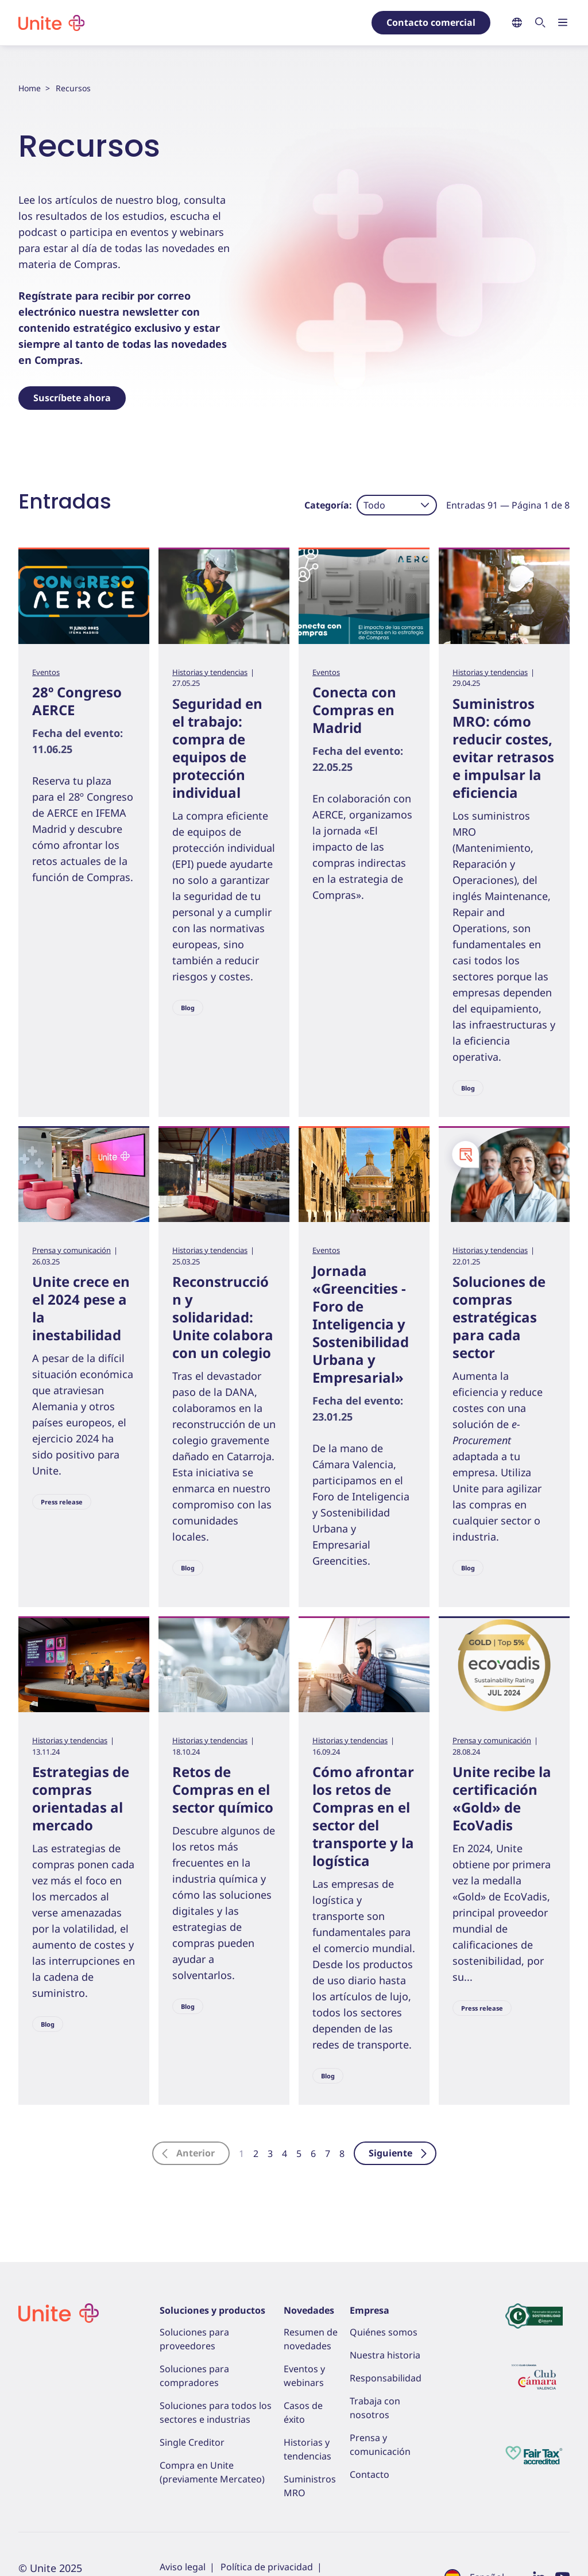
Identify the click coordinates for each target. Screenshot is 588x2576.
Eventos (46, 672)
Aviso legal (183, 2567)
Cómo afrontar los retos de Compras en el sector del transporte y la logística (363, 1816)
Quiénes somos (383, 2332)
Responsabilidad (385, 2378)
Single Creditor (192, 2442)
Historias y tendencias (209, 672)
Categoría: (328, 505)
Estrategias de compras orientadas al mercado (80, 1798)
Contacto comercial (430, 22)
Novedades (309, 2310)
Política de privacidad (266, 2567)
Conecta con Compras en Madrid (354, 709)
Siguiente (398, 2153)
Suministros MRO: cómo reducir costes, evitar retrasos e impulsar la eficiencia (503, 748)
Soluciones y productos (212, 2310)
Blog (188, 1007)
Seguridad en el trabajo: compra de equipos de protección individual (217, 748)
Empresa (369, 2310)
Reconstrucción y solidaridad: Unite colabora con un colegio (222, 1317)
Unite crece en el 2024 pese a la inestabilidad (81, 1308)
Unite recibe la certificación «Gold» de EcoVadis (501, 1798)
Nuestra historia (385, 2355)
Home (29, 88)
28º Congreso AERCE (77, 700)
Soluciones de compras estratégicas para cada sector (499, 1317)
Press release (62, 1502)
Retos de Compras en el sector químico (222, 1789)
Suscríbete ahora (72, 397)
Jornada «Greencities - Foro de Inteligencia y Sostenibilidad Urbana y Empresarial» (360, 1324)
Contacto (369, 2474)
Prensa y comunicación (71, 1250)
